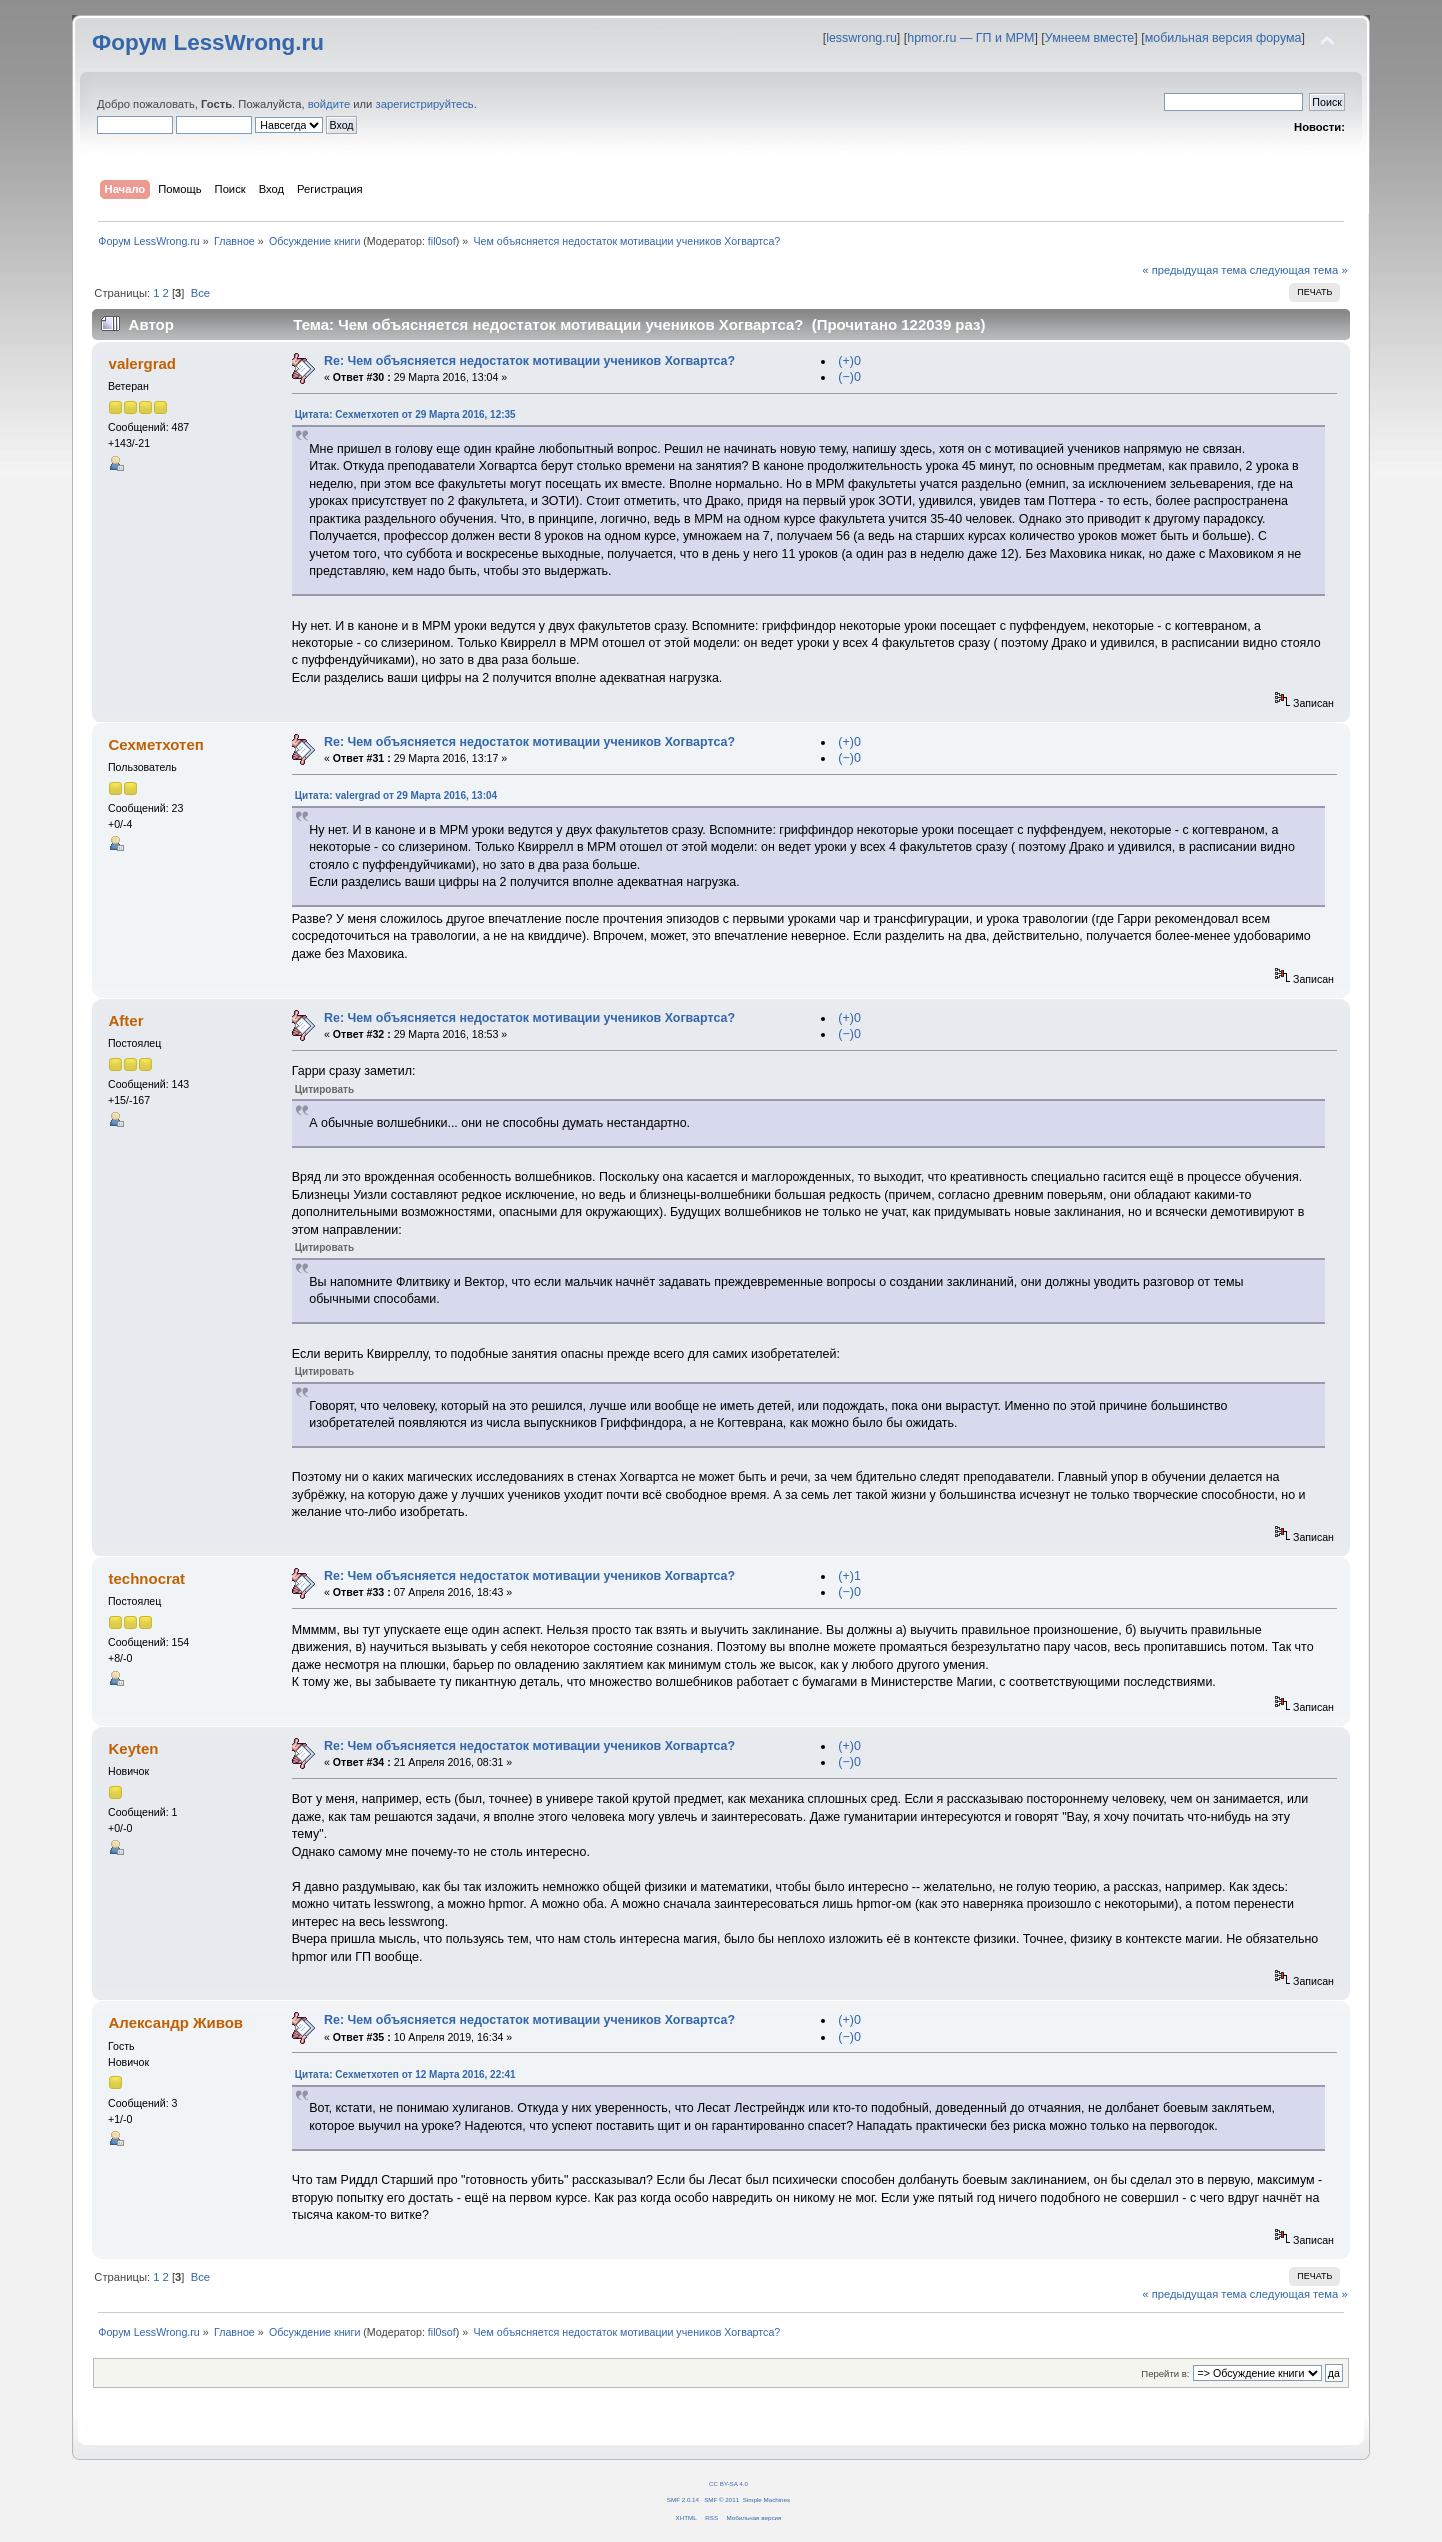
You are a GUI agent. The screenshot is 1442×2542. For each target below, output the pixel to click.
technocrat (147, 1578)
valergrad (142, 363)
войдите (329, 104)
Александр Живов (176, 2022)
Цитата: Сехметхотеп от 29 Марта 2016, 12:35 (405, 414)
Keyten (134, 1748)
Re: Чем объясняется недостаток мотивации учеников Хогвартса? (529, 361)
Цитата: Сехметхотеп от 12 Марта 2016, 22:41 (405, 2074)
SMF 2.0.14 (683, 2499)
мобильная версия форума (1223, 38)
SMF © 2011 (721, 2499)
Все (200, 293)
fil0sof (442, 241)
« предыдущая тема (1194, 270)
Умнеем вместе (1089, 38)
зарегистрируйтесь (425, 104)
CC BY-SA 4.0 (728, 2483)
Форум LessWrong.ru (208, 42)
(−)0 (849, 377)
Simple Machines (766, 2499)
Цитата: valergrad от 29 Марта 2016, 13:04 (396, 795)
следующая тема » (1299, 270)
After (126, 1020)
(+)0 (849, 361)
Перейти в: (1165, 2373)
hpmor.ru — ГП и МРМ (970, 38)
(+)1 (849, 1576)
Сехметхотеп (156, 744)
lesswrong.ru (861, 38)
